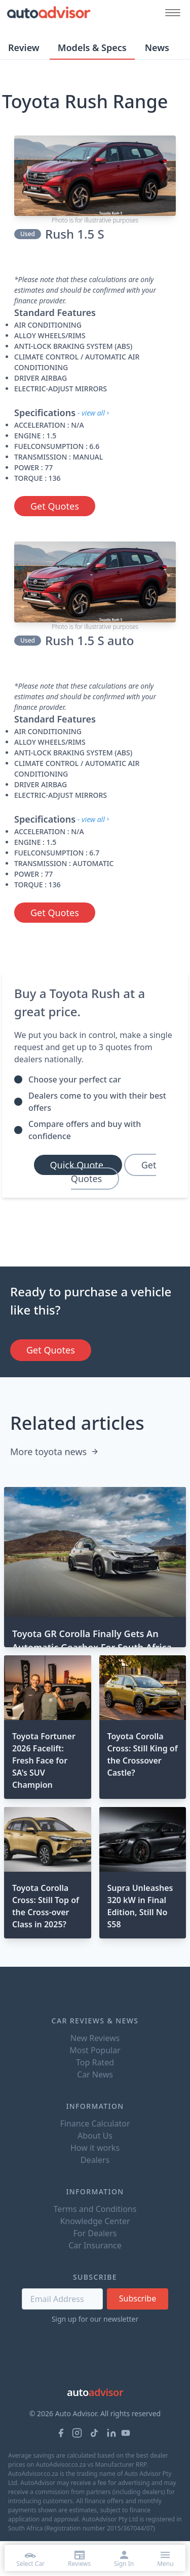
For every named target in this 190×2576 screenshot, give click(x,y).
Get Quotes (54, 506)
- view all (94, 413)
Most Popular (95, 2050)
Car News (95, 2074)
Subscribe (137, 2298)
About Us (95, 2135)
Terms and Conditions (95, 2209)
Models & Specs (92, 47)
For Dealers (95, 2233)
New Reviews (95, 2038)
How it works (95, 2147)
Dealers (95, 2159)
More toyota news (54, 1451)
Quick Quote (78, 1165)
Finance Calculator (95, 2123)
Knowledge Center (95, 2221)
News (157, 47)
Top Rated (95, 2062)
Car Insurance (95, 2245)
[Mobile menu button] (170, 12)
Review (24, 47)
